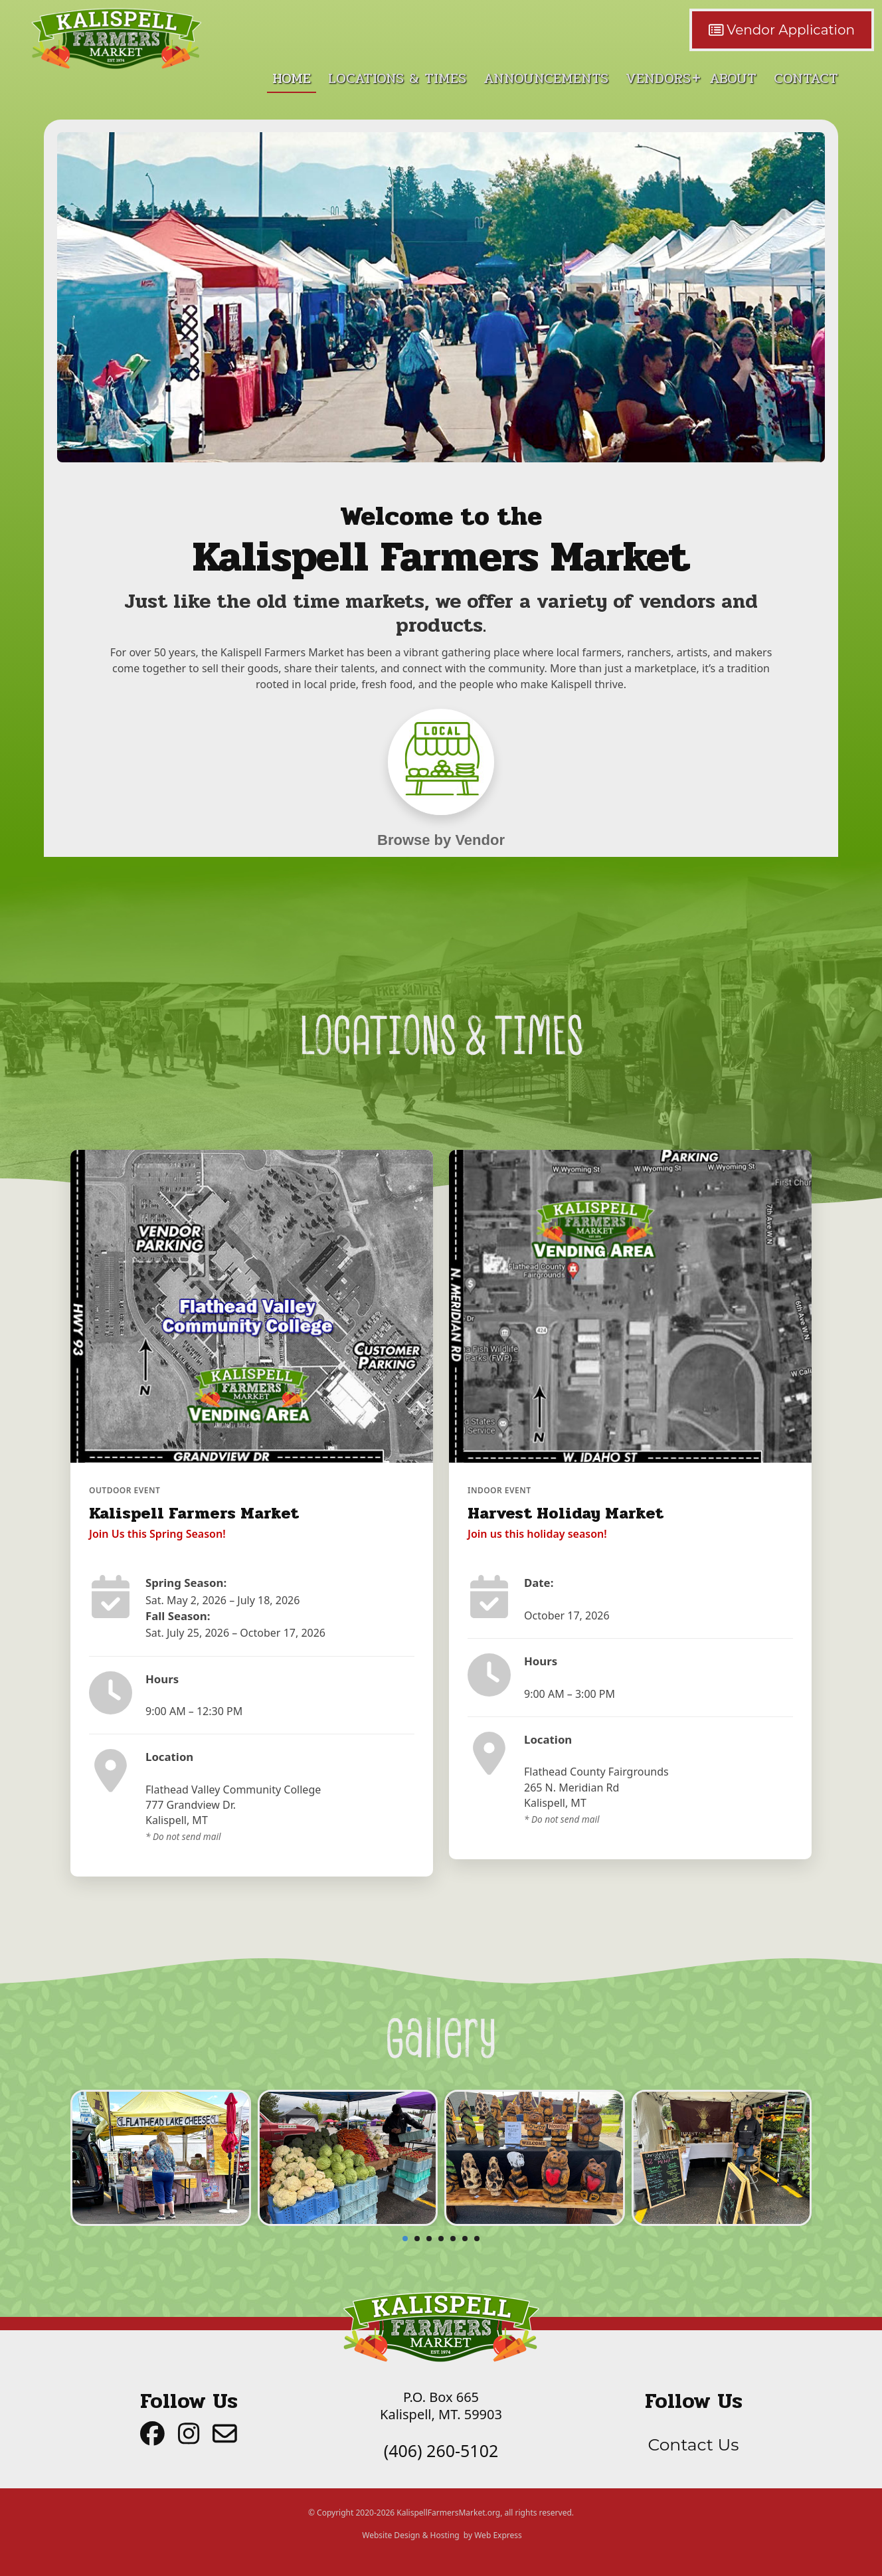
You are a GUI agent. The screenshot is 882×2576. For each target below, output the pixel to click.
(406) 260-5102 (441, 2450)
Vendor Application (782, 30)
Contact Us (693, 2444)
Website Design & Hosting (410, 2535)
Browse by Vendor (441, 840)
